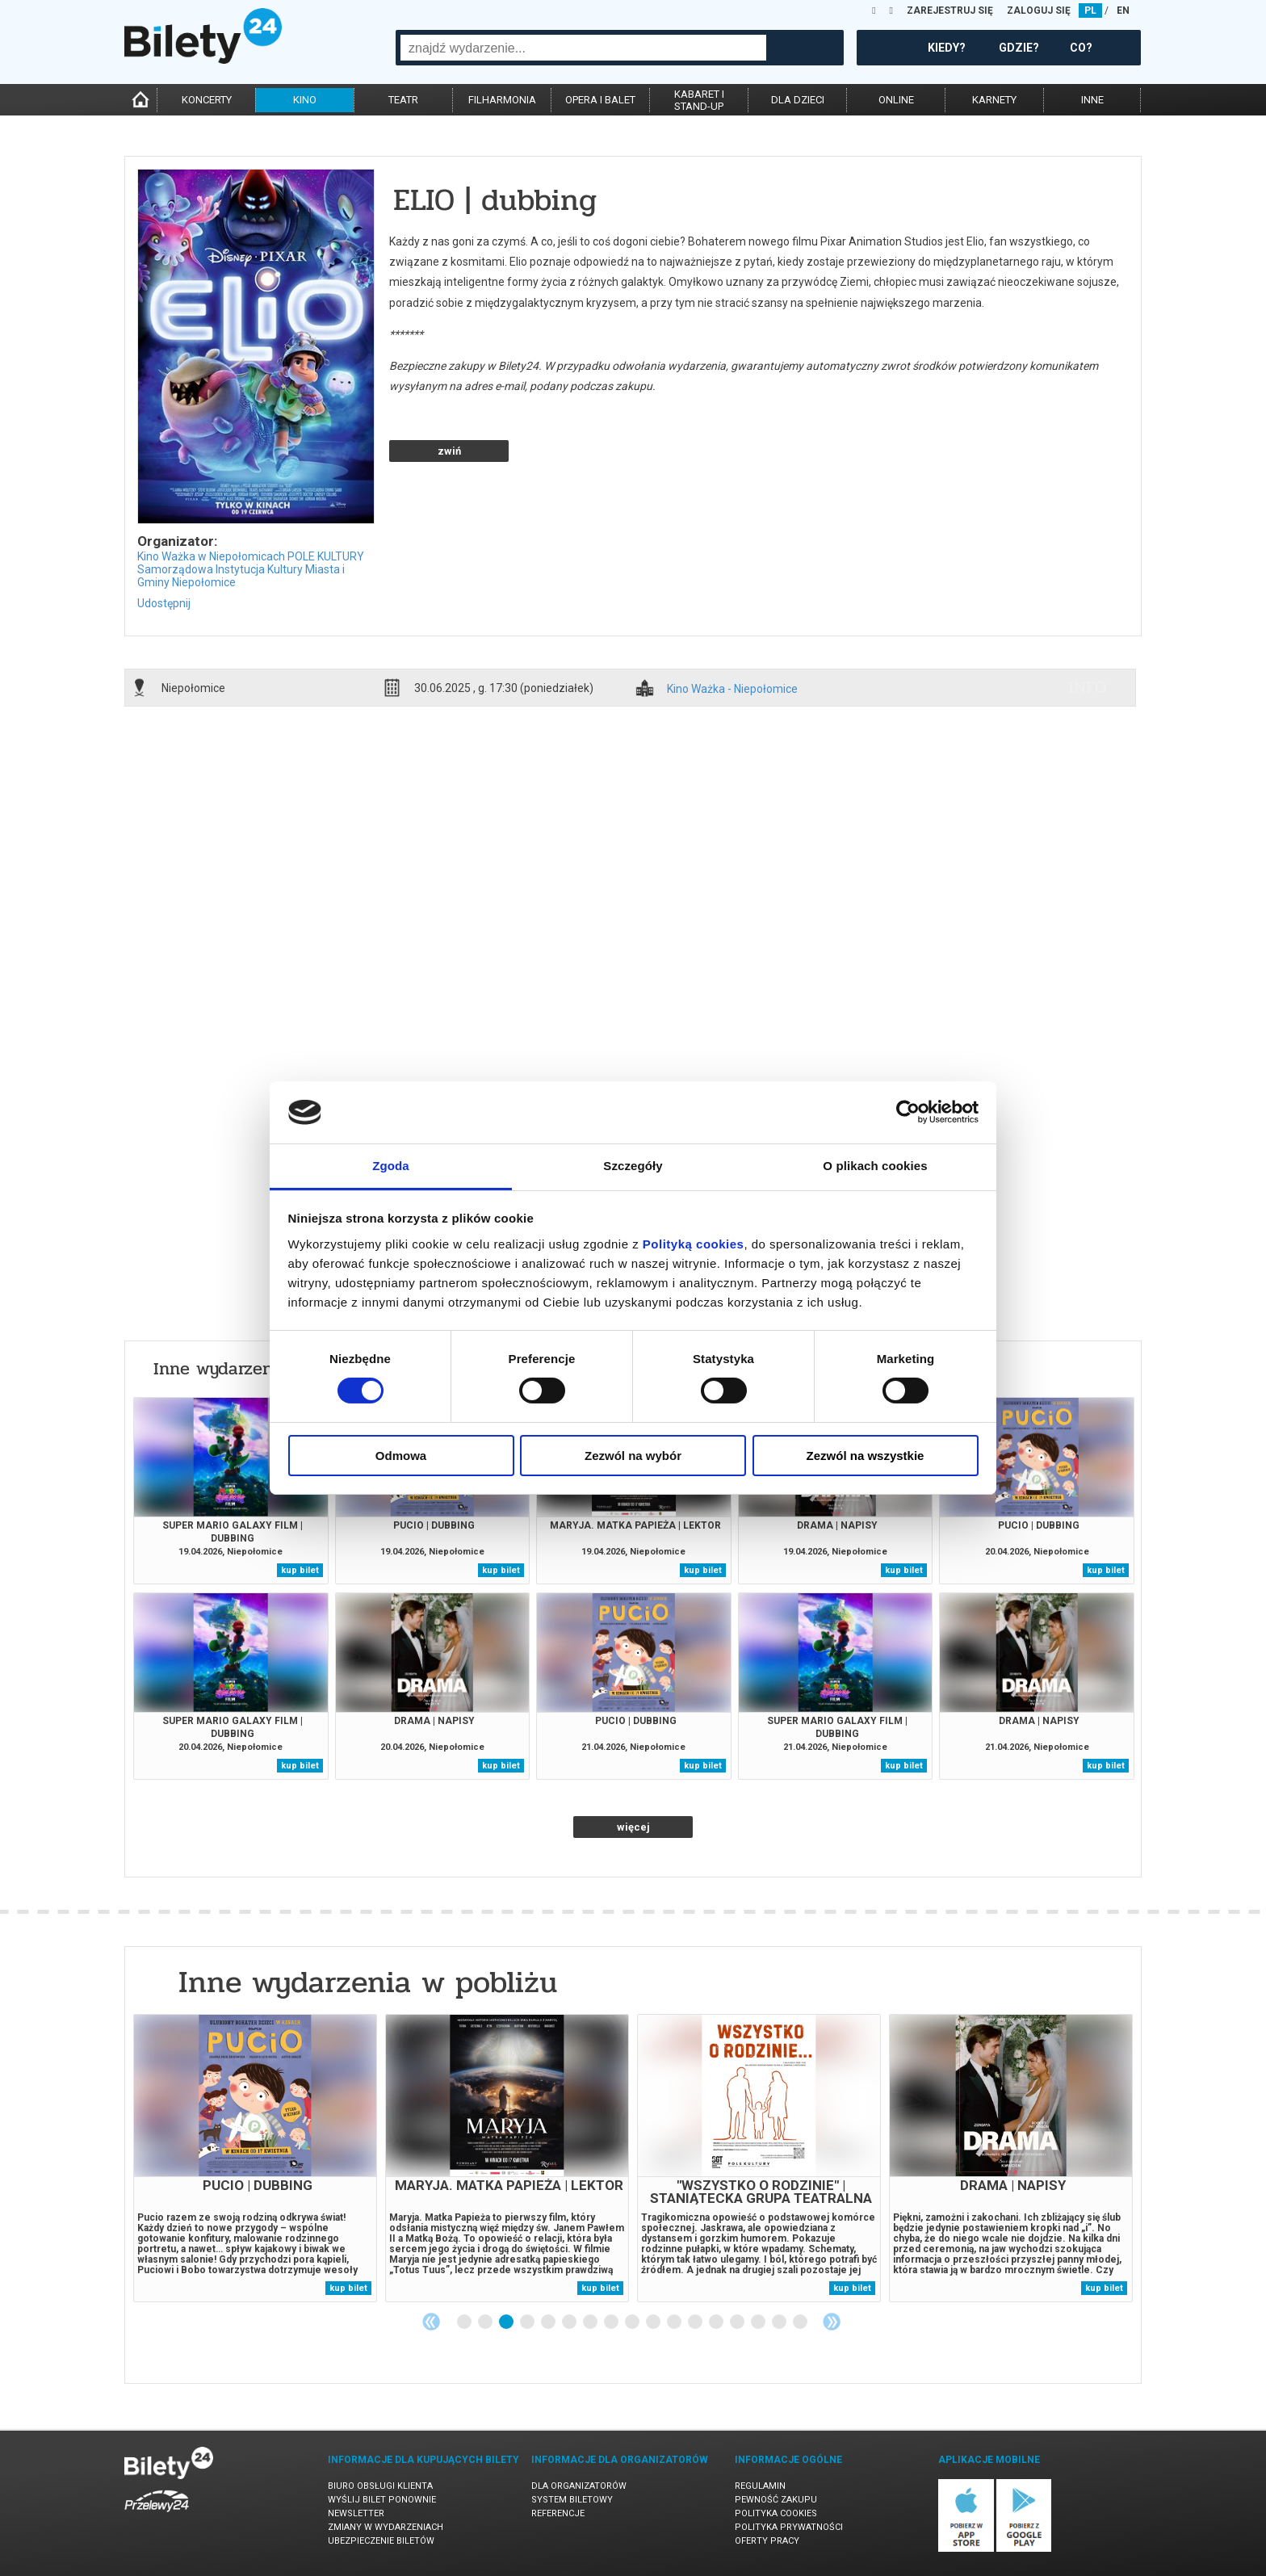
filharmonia (502, 100)
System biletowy (572, 2499)
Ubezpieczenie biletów (381, 2541)
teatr (403, 100)
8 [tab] (612, 2322)
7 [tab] (591, 2322)
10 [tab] (654, 2322)
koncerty (207, 100)
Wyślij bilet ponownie (382, 2499)
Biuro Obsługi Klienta (380, 2486)
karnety (994, 100)
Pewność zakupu (776, 2499)
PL (1090, 10)
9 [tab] (633, 2322)
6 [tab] (570, 2322)
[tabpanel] (255, 2158)
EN (1123, 10)
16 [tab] (780, 2322)
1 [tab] (465, 2322)
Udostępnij (164, 603)
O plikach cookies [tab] (875, 1166)
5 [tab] (549, 2322)
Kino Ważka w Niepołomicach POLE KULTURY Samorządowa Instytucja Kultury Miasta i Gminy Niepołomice (250, 569)
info (1087, 687)
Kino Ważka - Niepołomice (732, 689)
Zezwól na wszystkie (865, 1455)
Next (832, 2322)
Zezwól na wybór (633, 1455)
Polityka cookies (776, 2513)
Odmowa (400, 1455)
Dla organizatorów (579, 2486)
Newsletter (356, 2513)
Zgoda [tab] (390, 1166)
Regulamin (760, 2486)
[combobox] (583, 47)
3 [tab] (507, 2322)
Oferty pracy (767, 2541)
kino (304, 100)
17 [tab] (801, 2322)
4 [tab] (528, 2322)
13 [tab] (717, 2322)
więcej (633, 1827)
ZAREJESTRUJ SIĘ (950, 10)
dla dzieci (797, 100)
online (896, 100)
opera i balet (600, 100)
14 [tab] (738, 2322)
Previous (431, 2322)
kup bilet (300, 1570)
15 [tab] (759, 2322)
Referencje (558, 2513)
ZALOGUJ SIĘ (1039, 10)
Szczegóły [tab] (632, 1166)
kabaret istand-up (699, 100)
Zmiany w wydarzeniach (385, 2527)
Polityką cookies (693, 1244)
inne (1092, 100)
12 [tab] (696, 2322)
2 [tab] (486, 2322)
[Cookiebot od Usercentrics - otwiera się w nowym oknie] (908, 1112)
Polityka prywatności (789, 2527)
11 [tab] (675, 2322)
